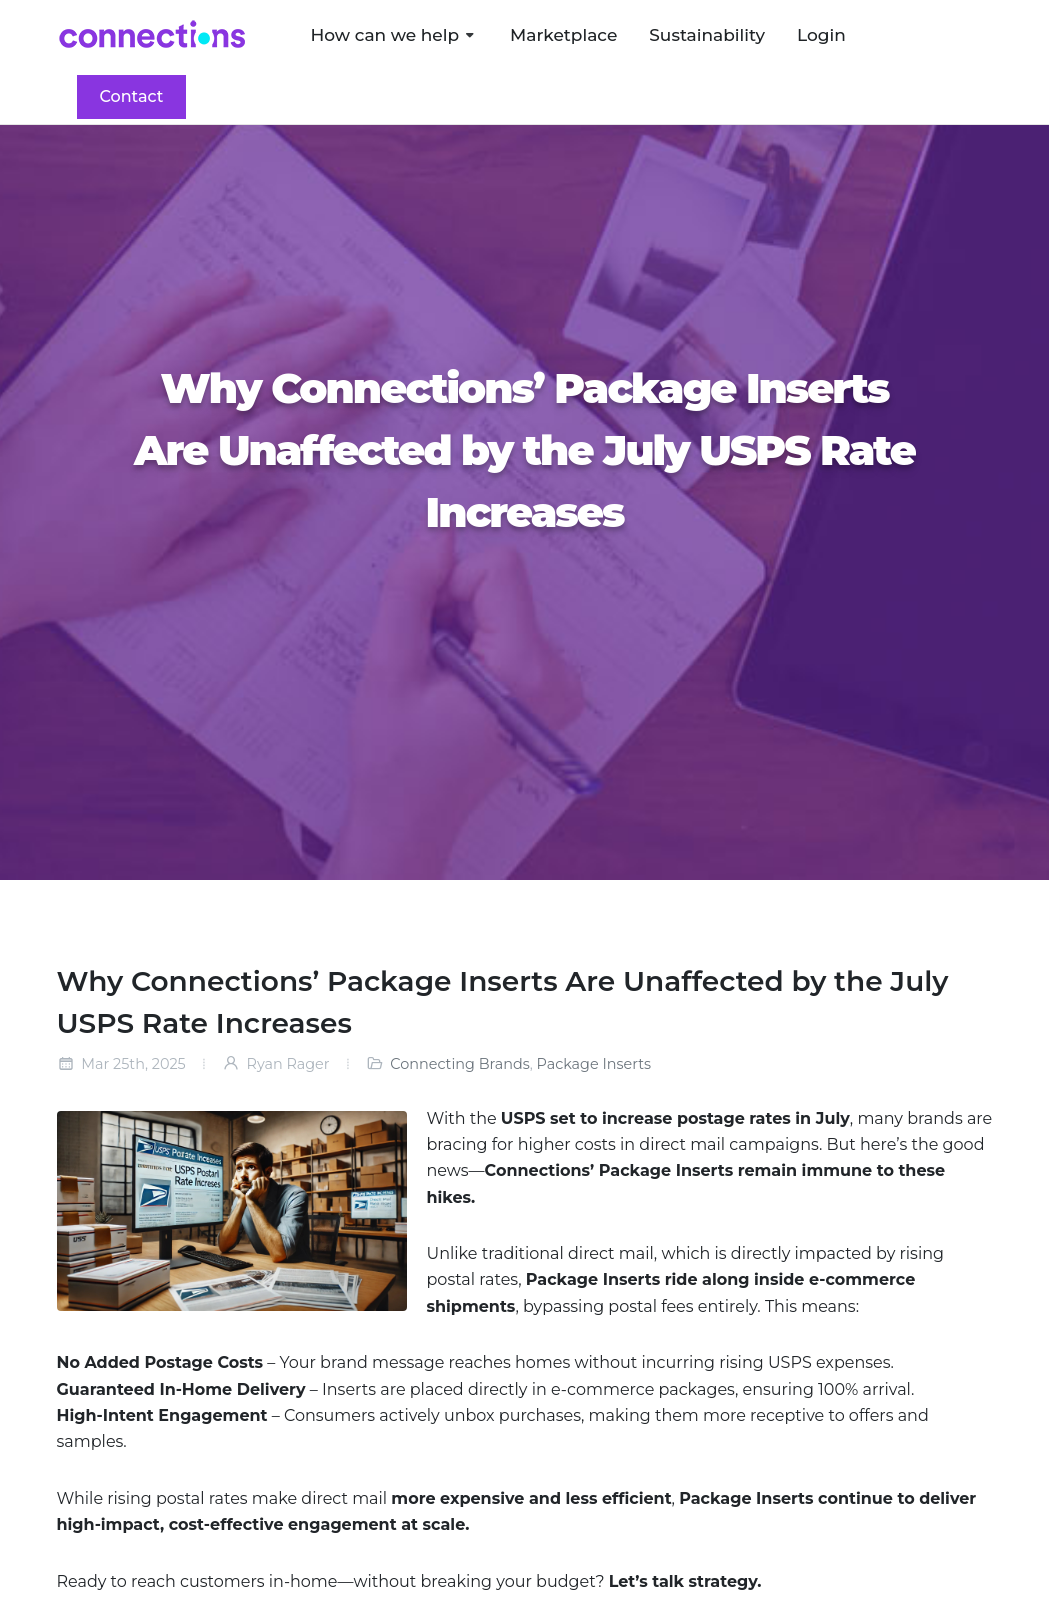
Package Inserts (594, 1064)
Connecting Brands (459, 1064)
